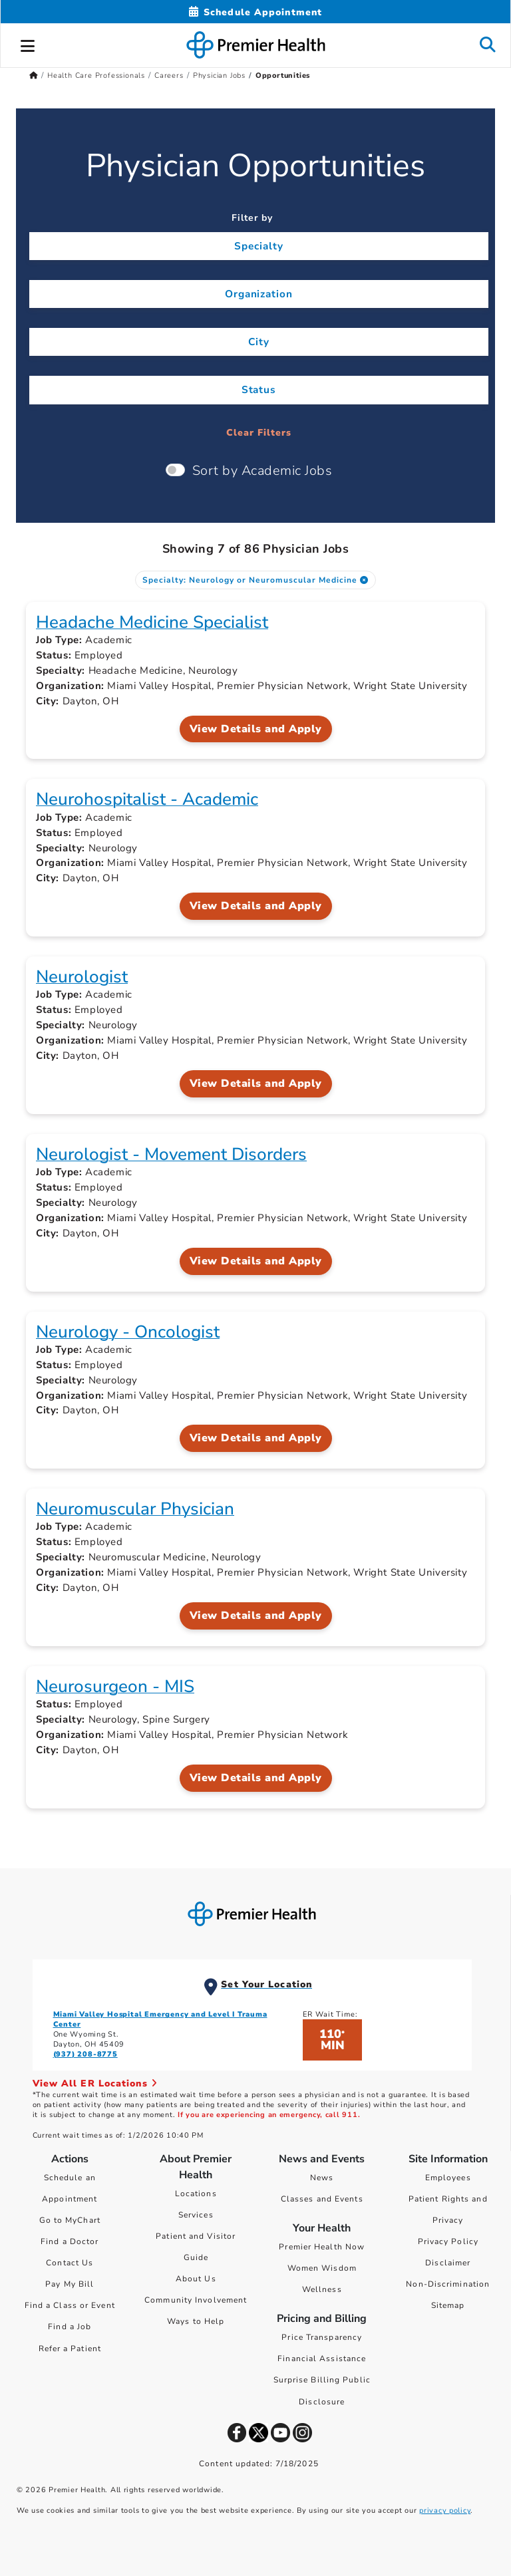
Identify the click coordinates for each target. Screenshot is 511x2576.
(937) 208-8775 (85, 2054)
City (258, 342)
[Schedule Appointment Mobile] (255, 12)
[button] (28, 44)
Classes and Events (322, 2199)
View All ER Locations (95, 2083)
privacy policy (444, 2510)
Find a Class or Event (70, 2305)
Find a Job (69, 2326)
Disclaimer (447, 2262)
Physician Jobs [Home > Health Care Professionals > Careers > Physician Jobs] (219, 75)
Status (259, 389)
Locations (196, 2193)
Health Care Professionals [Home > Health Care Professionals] (96, 75)
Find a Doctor (69, 2241)
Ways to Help (195, 2321)
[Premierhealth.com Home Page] (33, 75)
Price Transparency (321, 2337)
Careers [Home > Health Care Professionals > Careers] (169, 75)
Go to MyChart (69, 2220)
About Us (196, 2278)
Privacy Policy (448, 2241)
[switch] (175, 470)
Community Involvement (195, 2300)
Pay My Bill (69, 2284)
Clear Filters (258, 432)
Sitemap (448, 2305)
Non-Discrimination (448, 2284)
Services (196, 2215)
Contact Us (69, 2262)
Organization (259, 294)
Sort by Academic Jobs (262, 471)
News (321, 2177)
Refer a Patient (70, 2348)
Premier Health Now (322, 2246)
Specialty (258, 246)
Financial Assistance (321, 2358)
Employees (448, 2177)
